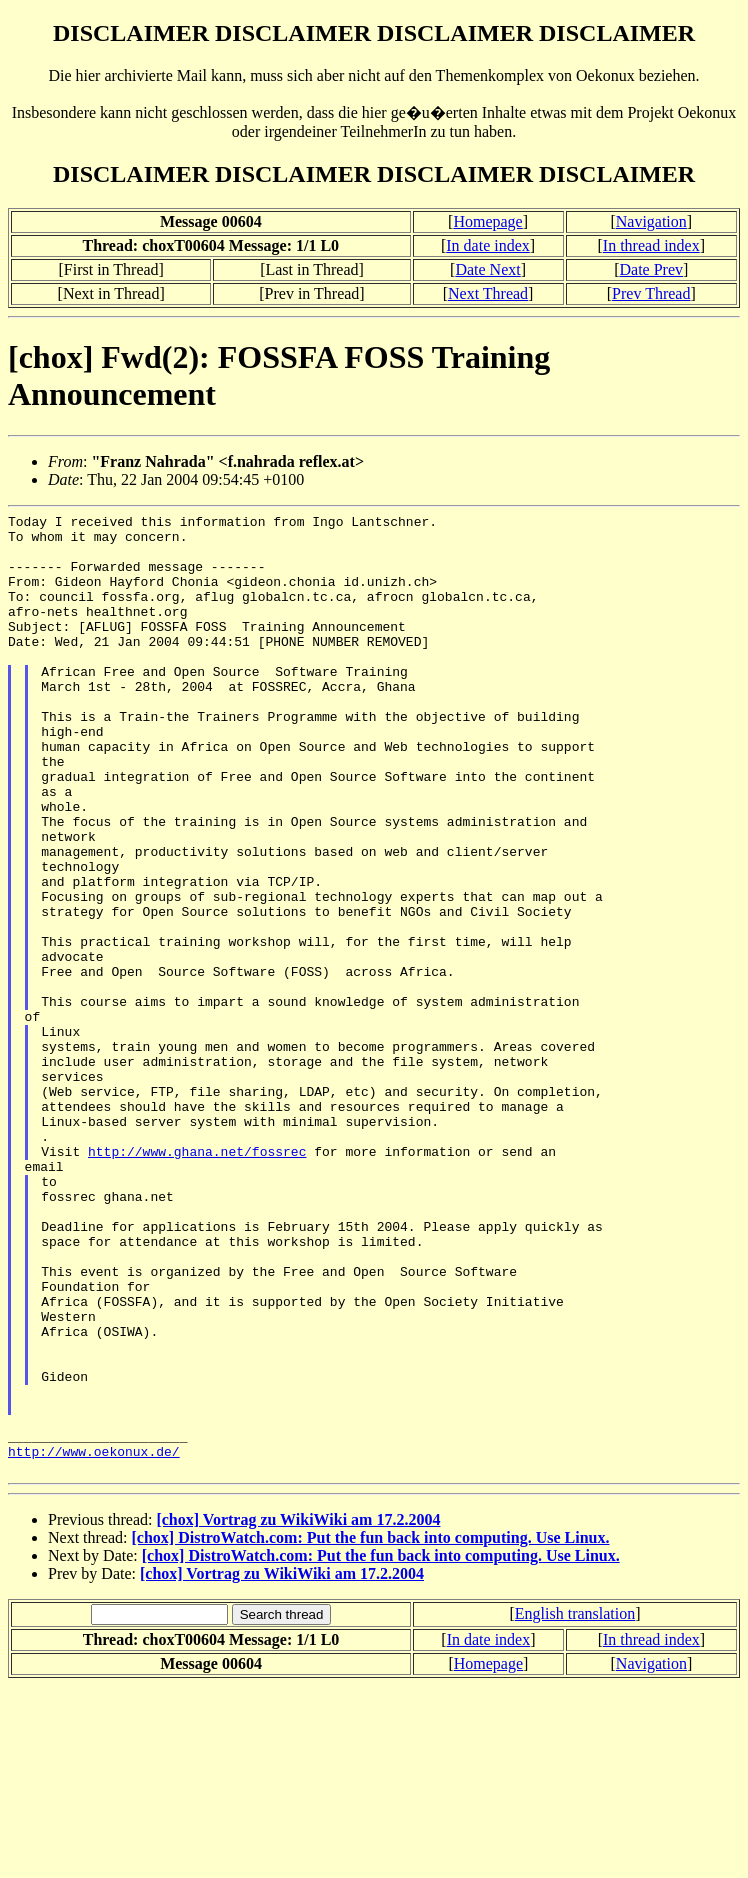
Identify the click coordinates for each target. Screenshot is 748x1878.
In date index (488, 245)
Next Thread (488, 293)
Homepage (487, 221)
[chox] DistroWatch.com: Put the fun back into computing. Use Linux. (371, 1729)
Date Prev (652, 269)
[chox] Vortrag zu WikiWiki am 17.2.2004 (298, 1711)
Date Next (487, 269)
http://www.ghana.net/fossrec (197, 1280)
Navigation (651, 221)
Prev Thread (651, 293)
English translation (575, 1805)
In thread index (651, 245)
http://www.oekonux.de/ (94, 1640)
